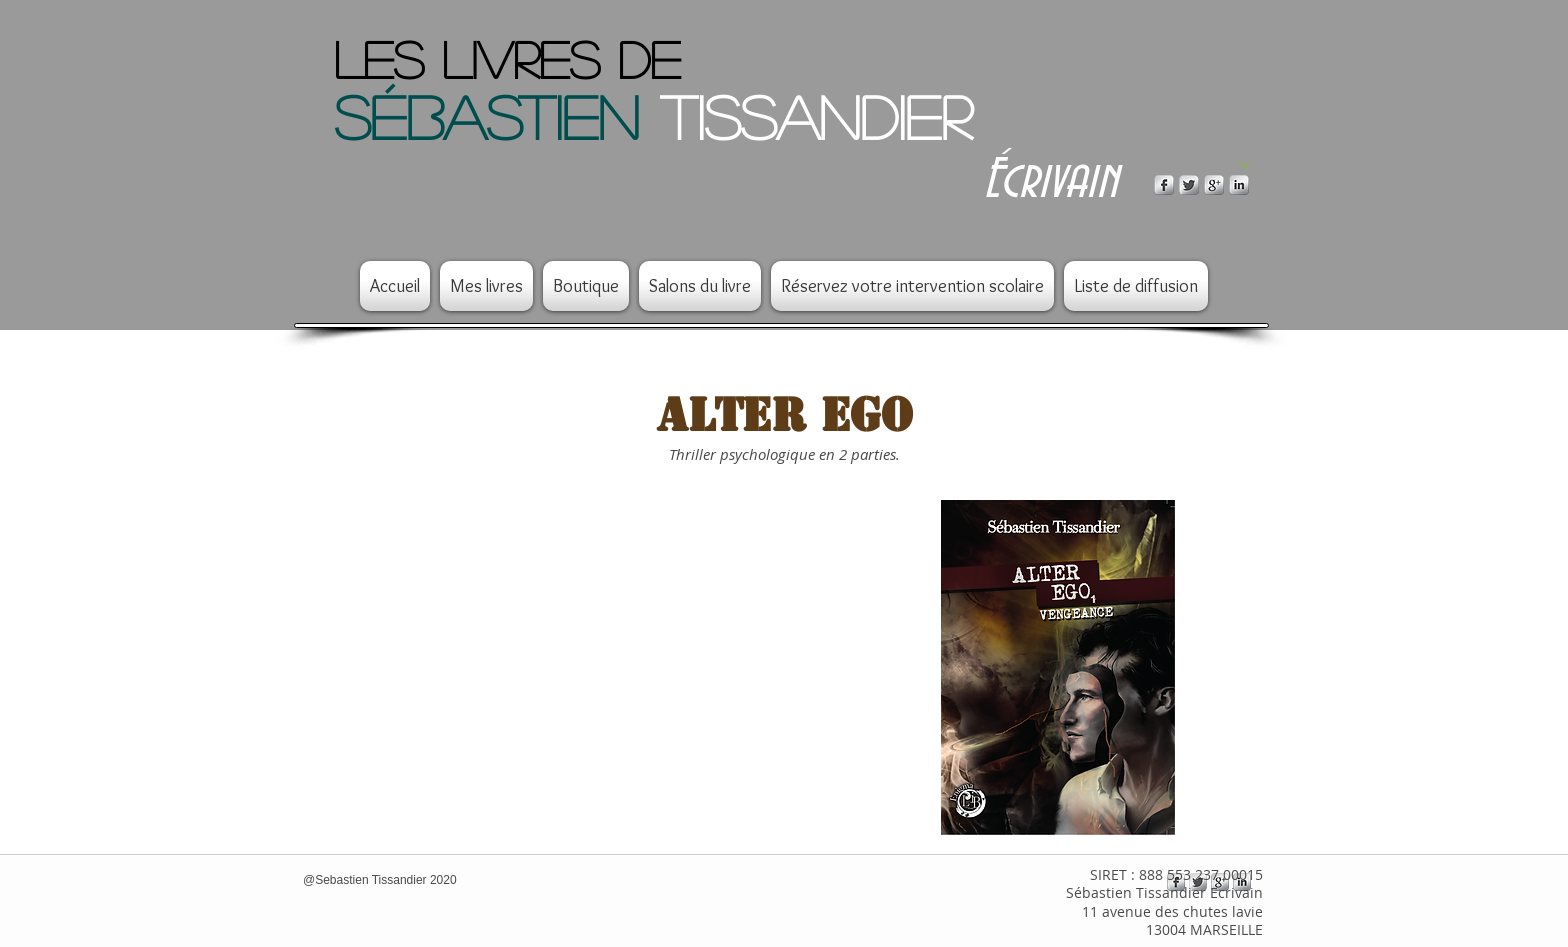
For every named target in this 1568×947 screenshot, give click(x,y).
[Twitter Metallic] (1189, 185)
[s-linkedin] (1239, 185)
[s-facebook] (1164, 185)
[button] (1244, 164)
